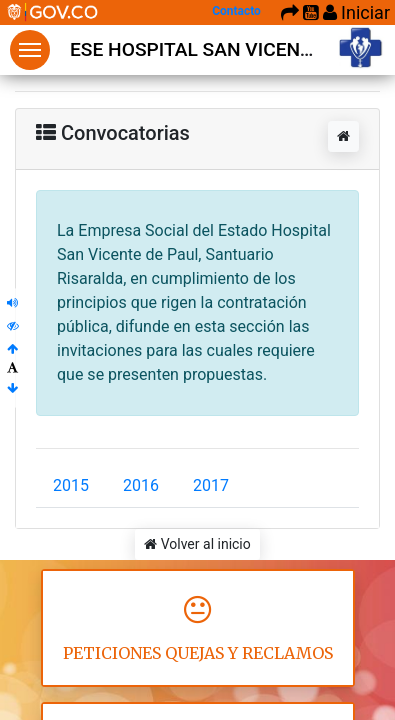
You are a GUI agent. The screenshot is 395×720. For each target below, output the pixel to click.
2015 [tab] (71, 485)
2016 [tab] (141, 485)
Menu (30, 50)
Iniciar (356, 12)
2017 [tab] (211, 485)
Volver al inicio (197, 544)
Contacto (236, 11)
